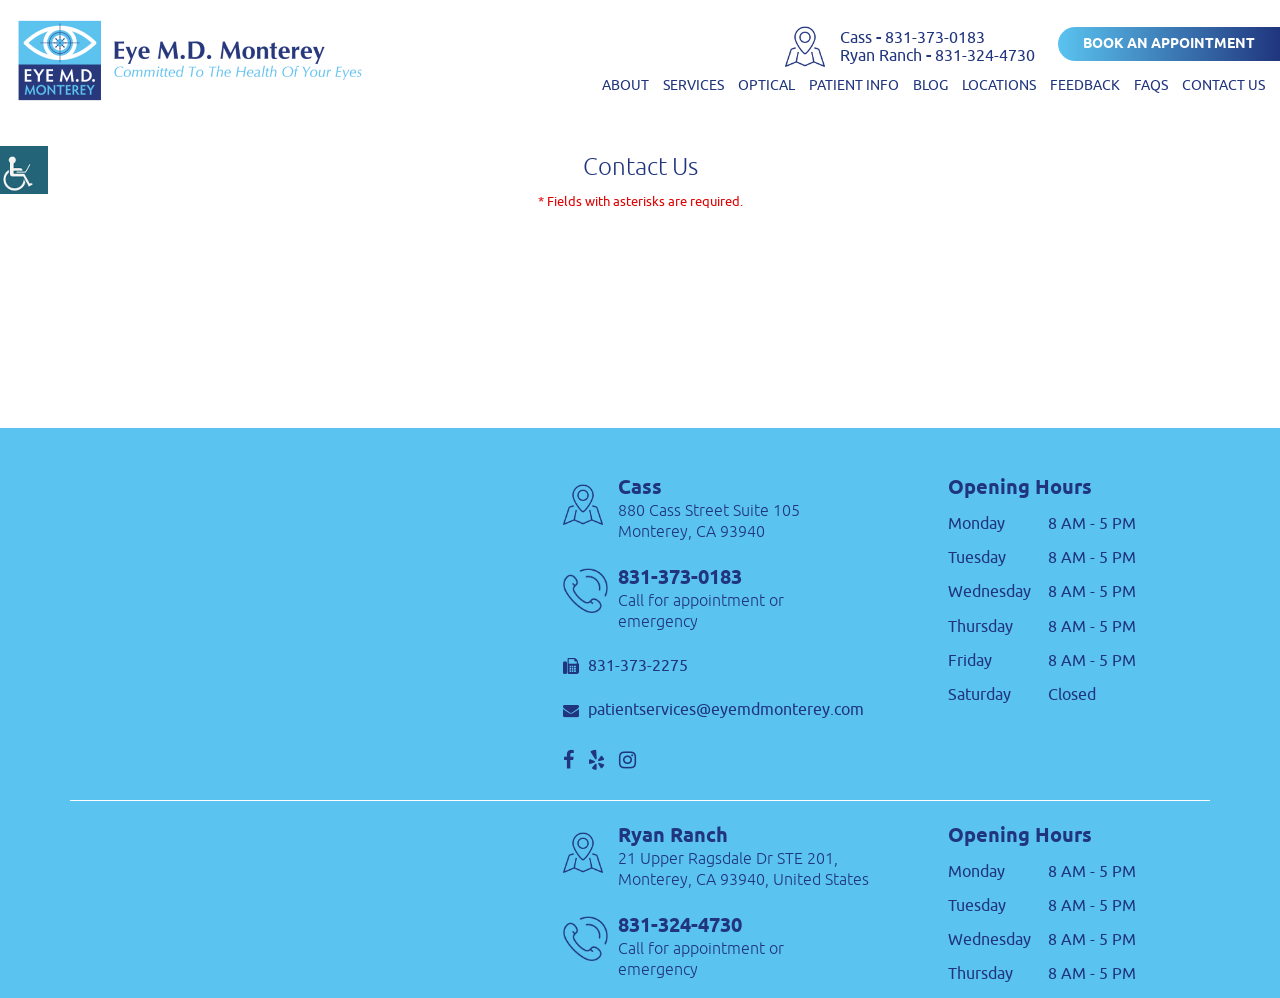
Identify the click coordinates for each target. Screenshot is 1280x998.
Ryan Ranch (883, 56)
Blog (930, 85)
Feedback (1085, 85)
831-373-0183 (935, 38)
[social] (568, 760)
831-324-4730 (985, 56)
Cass (858, 38)
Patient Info (854, 85)
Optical (766, 85)
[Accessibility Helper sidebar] (24, 170)
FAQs (1151, 85)
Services (693, 85)
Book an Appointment (1169, 44)
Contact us (1223, 85)
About (625, 85)
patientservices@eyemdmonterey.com (713, 711)
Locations (999, 85)
